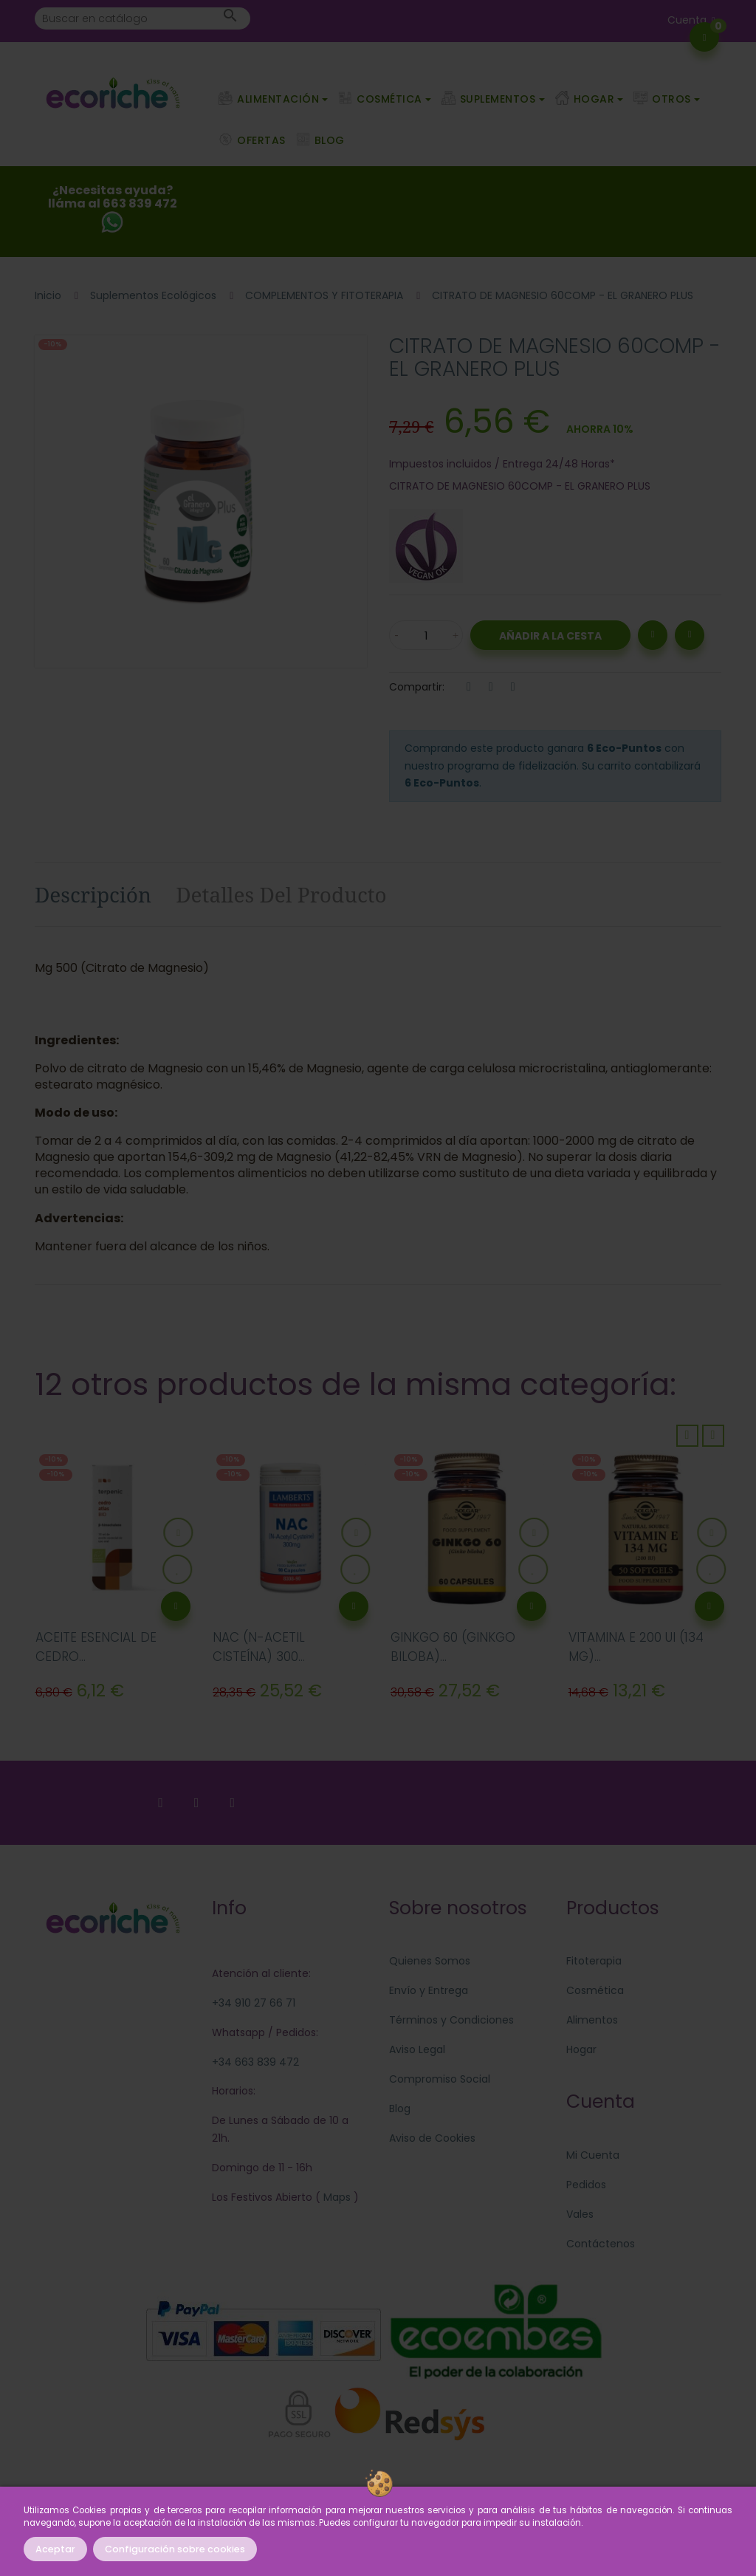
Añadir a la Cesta (550, 635)
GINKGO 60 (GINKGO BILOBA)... (453, 1646)
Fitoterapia (594, 1960)
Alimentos (592, 2019)
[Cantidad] (426, 635)
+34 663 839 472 (255, 2062)
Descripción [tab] (93, 894)
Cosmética (595, 1990)
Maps (335, 2197)
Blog (399, 2108)
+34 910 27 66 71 (253, 2003)
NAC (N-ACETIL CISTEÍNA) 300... (259, 1646)
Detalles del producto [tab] (281, 894)
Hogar (581, 2049)
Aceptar (55, 2549)
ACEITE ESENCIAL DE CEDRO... (96, 1646)
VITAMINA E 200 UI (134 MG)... (636, 1646)
